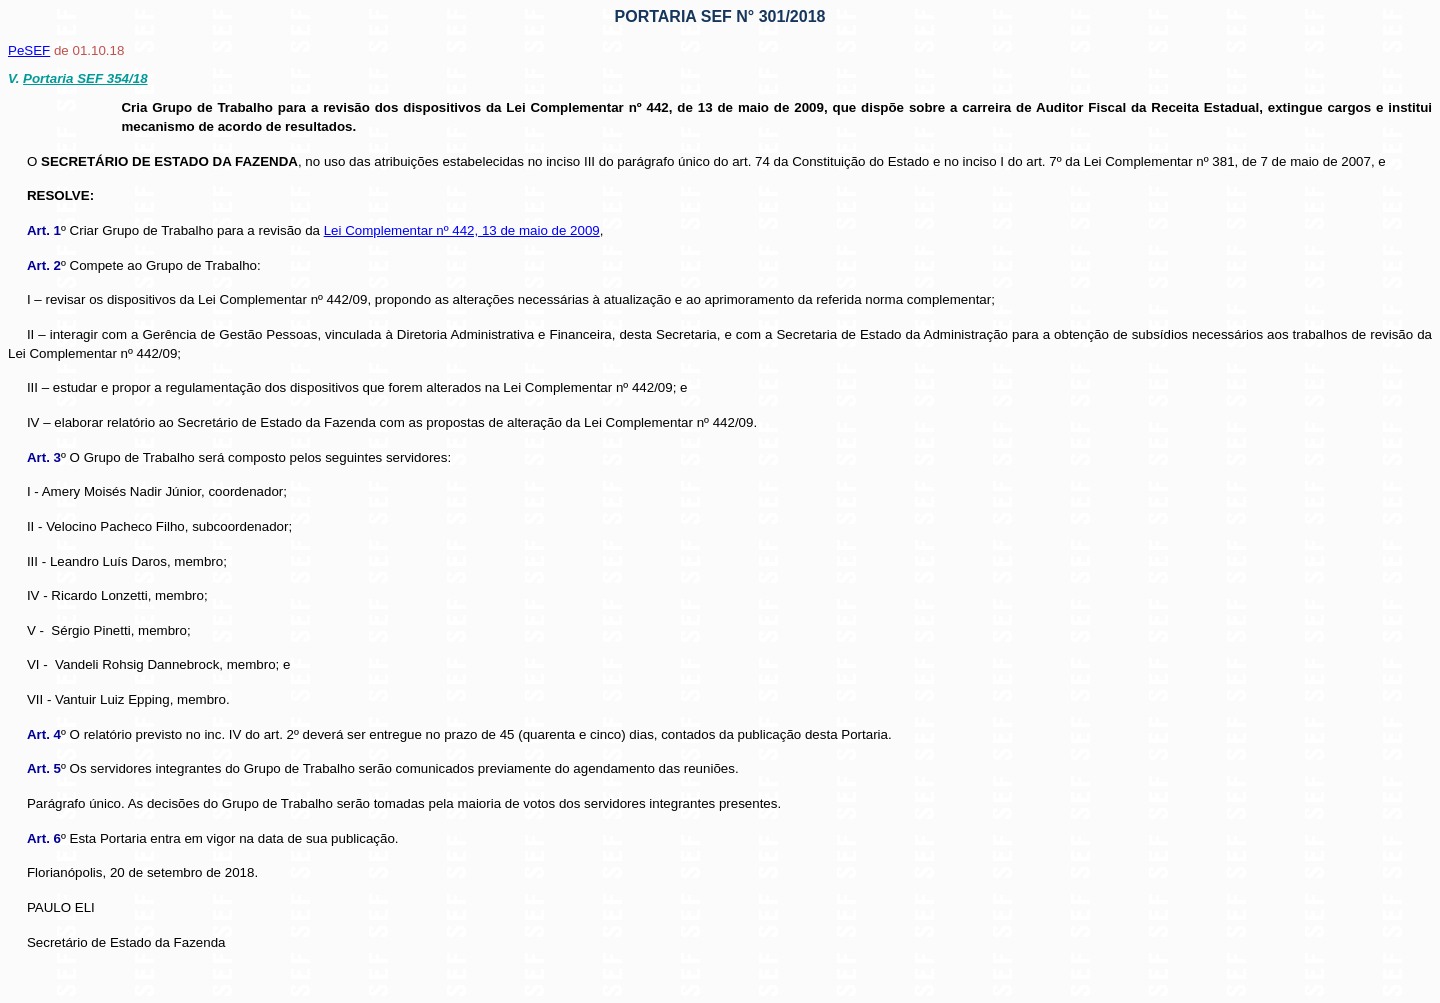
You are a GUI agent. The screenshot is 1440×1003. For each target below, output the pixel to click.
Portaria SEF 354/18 (85, 78)
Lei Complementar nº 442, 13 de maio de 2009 (462, 230)
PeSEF (29, 50)
